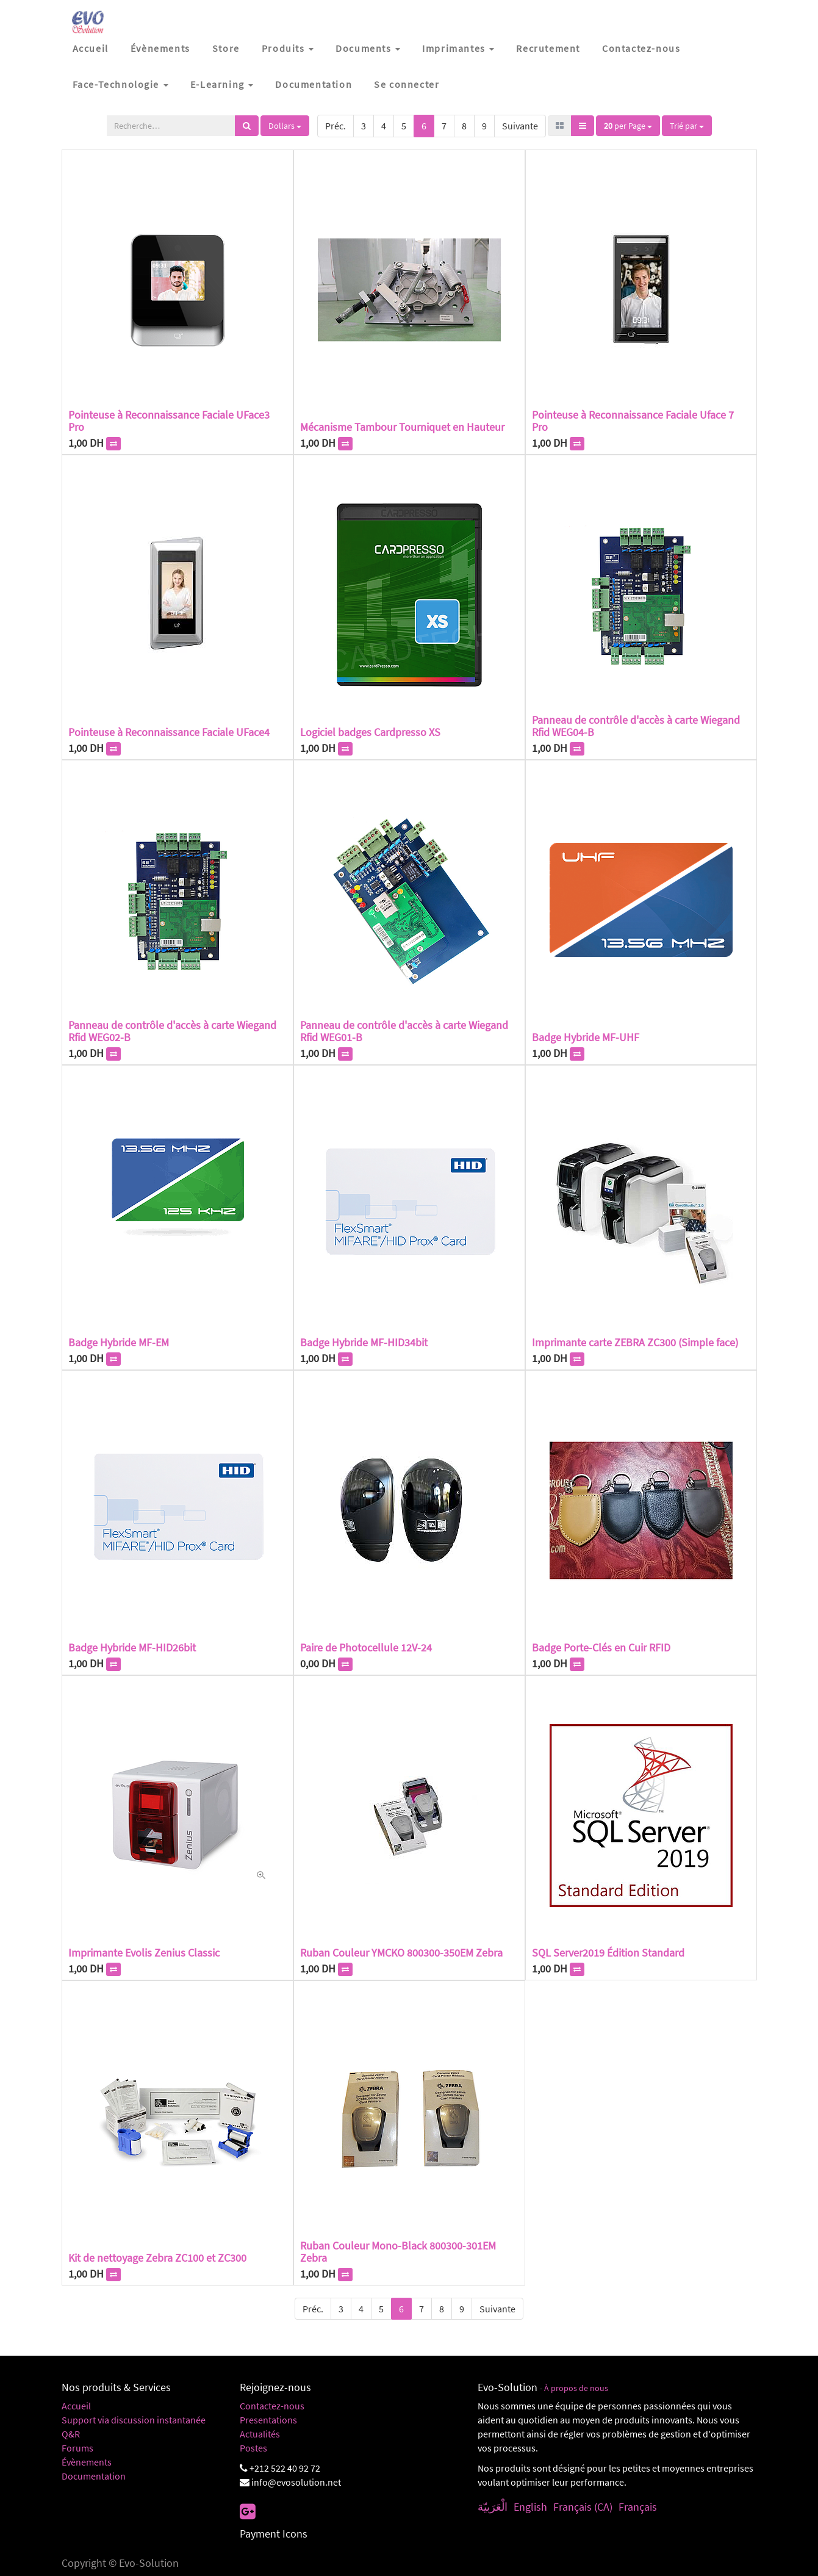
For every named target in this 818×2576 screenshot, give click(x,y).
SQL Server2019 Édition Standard (608, 1953)
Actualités (260, 2434)
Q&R (71, 2434)
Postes (253, 2448)
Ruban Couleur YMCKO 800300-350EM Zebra (401, 1953)
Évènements (87, 2462)
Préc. (335, 126)
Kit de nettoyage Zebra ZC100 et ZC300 (157, 2258)
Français (638, 2507)
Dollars (284, 125)
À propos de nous (576, 2388)
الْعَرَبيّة (493, 2507)
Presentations (268, 2420)
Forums (77, 2448)
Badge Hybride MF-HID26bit (132, 1647)
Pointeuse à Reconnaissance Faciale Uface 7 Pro (633, 421)
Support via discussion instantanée (134, 2420)
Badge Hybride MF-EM (118, 1342)
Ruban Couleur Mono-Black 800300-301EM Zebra (398, 2252)
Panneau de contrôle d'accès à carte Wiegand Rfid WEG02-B (172, 1031)
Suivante (520, 126)
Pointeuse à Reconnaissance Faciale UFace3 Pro (169, 421)
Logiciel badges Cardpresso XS (370, 732)
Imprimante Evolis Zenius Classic (144, 1953)
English (530, 2507)
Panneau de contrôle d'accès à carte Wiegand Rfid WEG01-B (404, 1031)
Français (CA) (582, 2507)
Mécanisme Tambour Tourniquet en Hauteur (402, 427)
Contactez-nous (272, 2406)
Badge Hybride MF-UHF (585, 1037)
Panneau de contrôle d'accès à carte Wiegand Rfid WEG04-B (636, 726)
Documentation (94, 2476)
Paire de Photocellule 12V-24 (366, 1647)
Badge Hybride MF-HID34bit (364, 1342)
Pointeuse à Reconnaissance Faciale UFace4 (169, 732)
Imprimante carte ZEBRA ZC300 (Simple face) (635, 1342)
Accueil (76, 2406)
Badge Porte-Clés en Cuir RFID (601, 1647)
